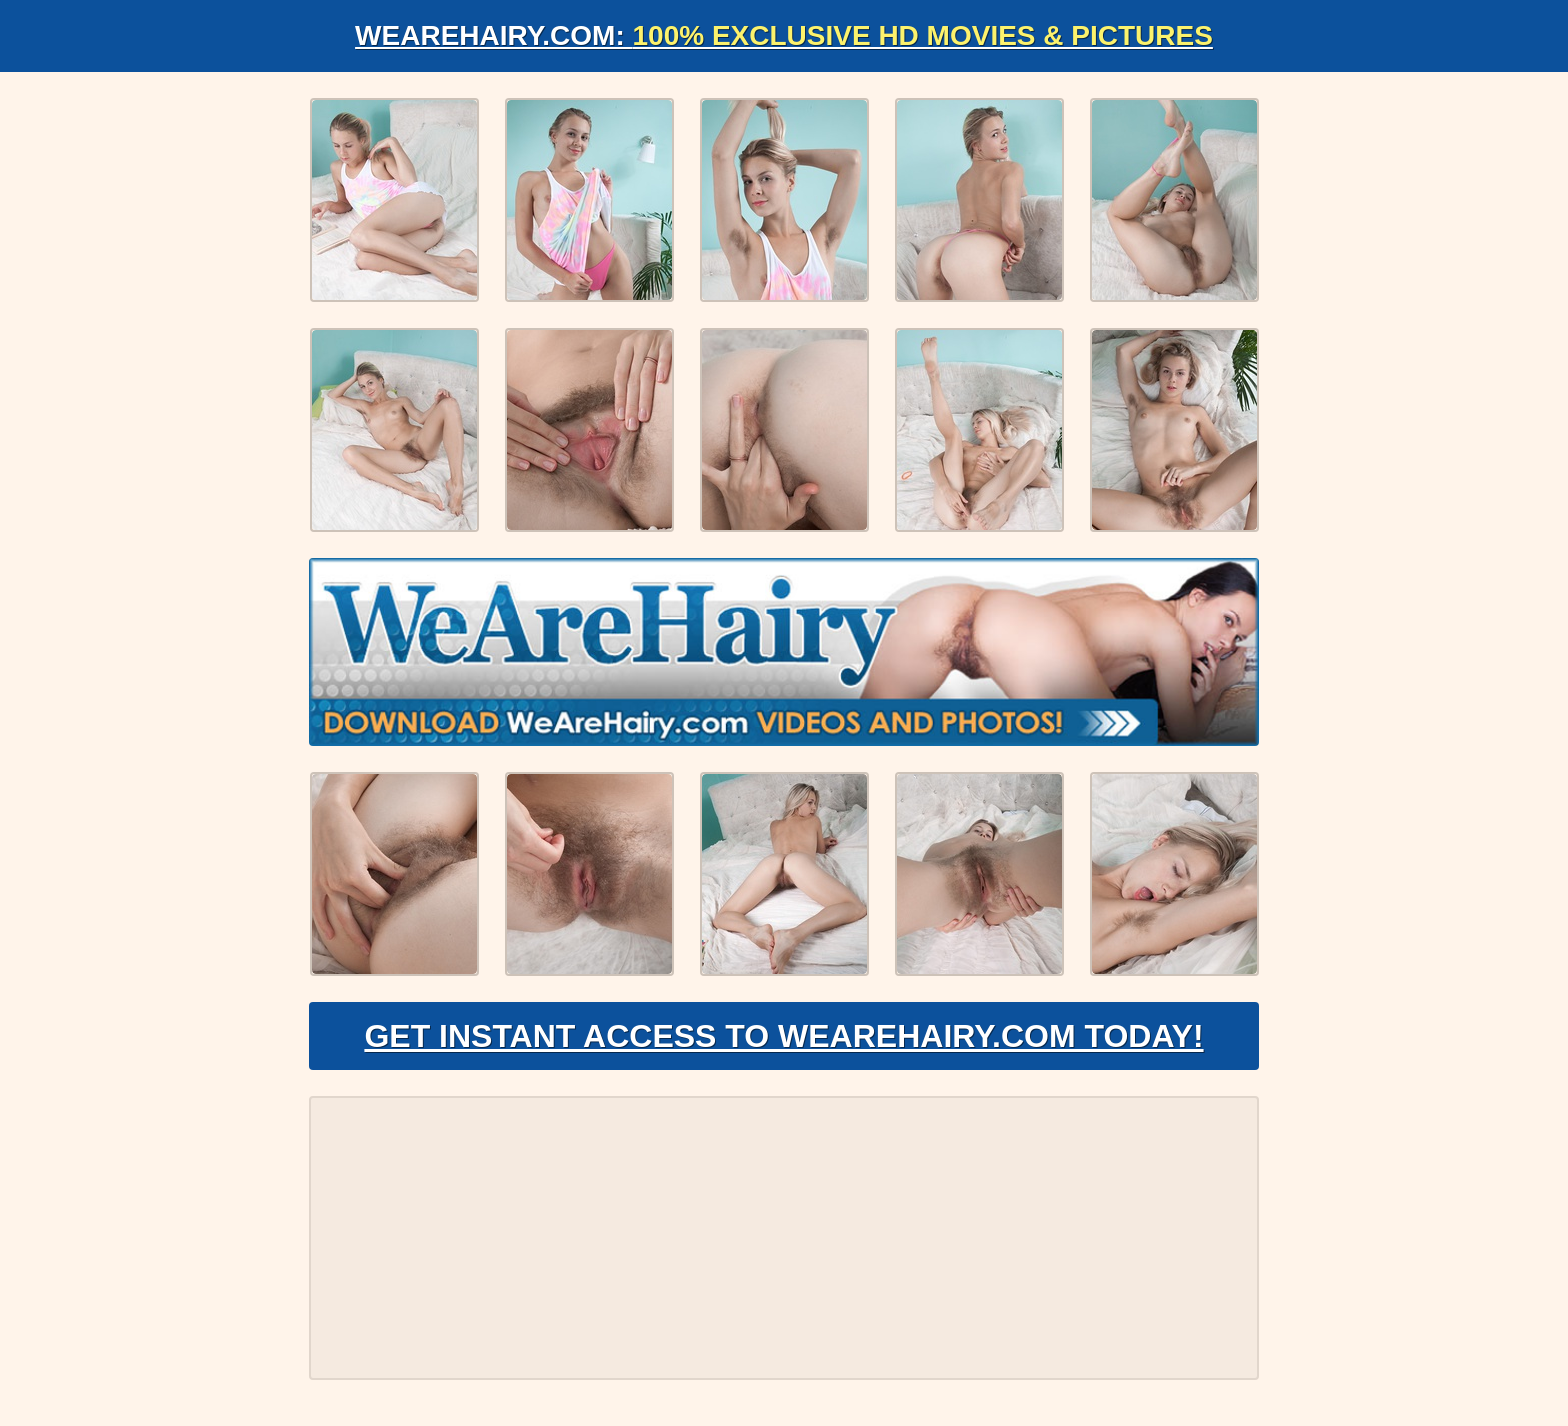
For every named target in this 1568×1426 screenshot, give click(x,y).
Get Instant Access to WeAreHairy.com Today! (783, 1036)
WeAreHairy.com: (784, 35)
